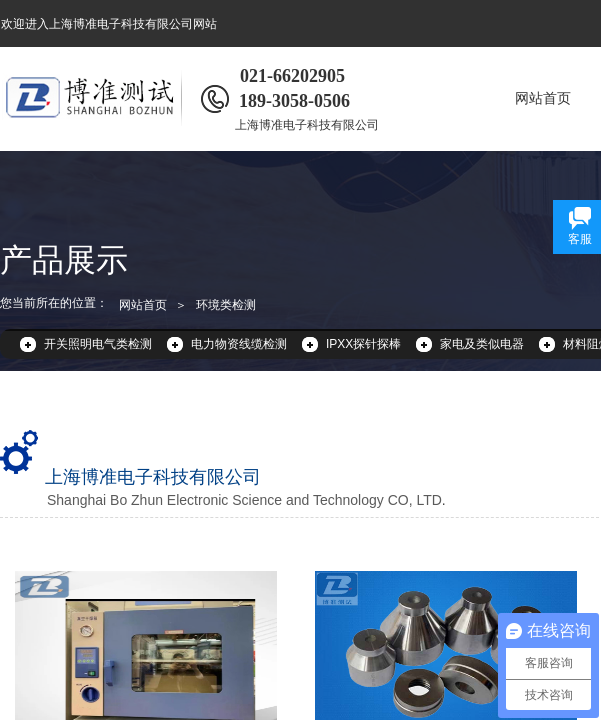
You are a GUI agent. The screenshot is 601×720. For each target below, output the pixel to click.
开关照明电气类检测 (98, 344)
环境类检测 (226, 305)
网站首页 (543, 98)
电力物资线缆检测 (239, 344)
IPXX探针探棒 (363, 344)
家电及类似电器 (482, 344)
